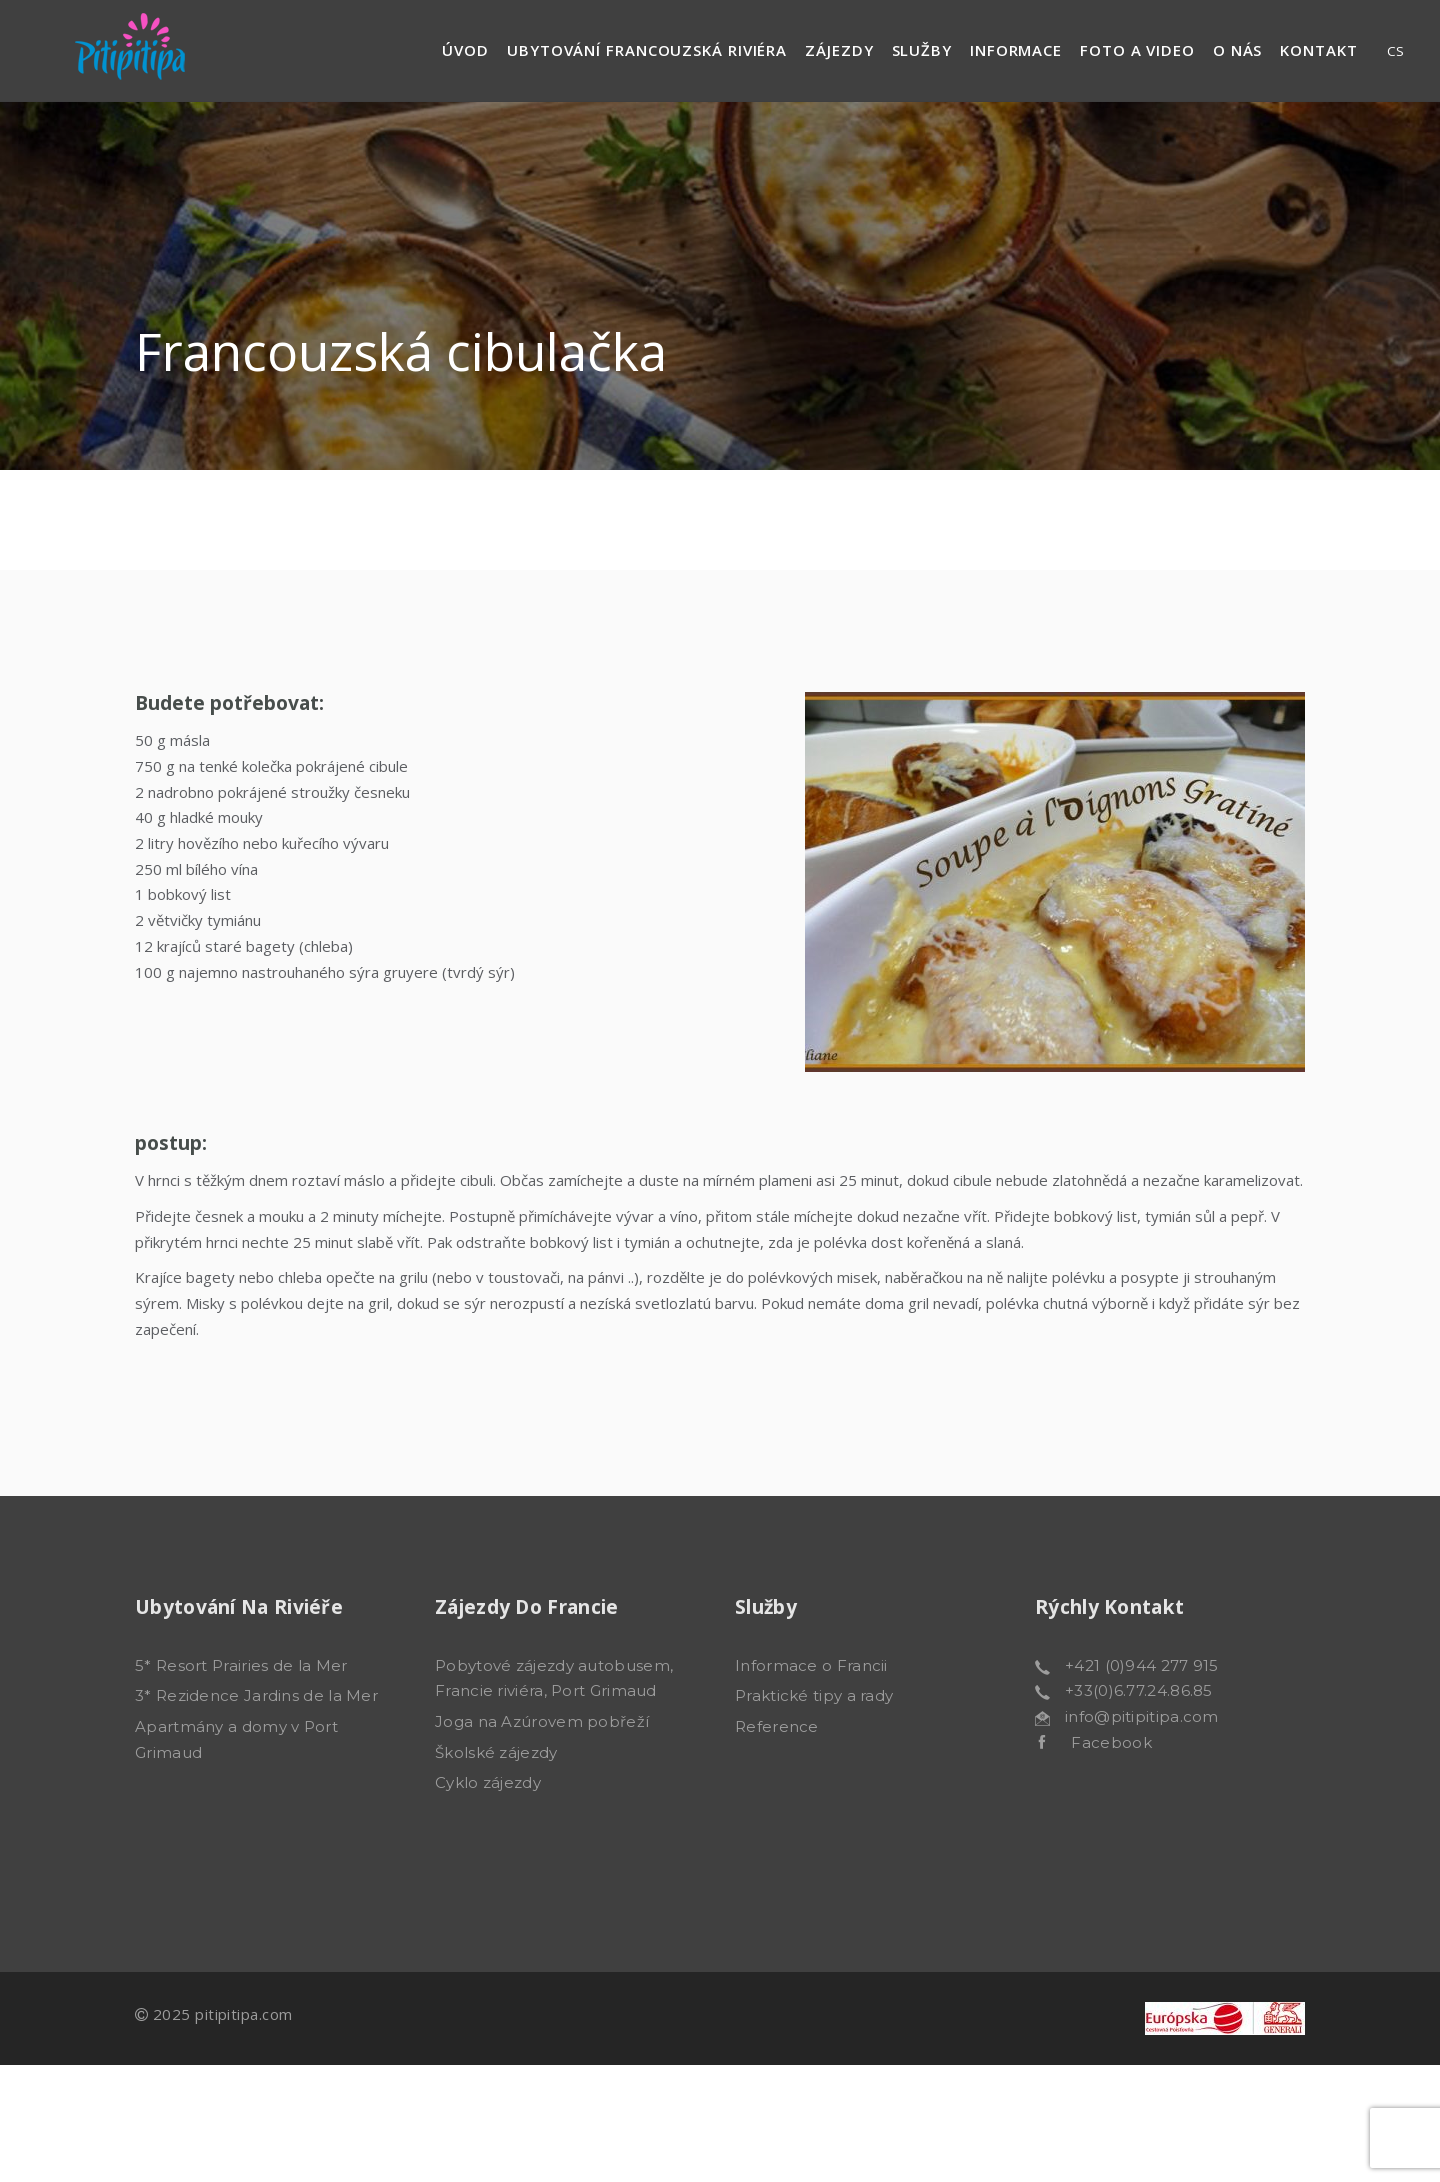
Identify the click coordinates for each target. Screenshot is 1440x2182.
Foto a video (1137, 50)
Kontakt (1318, 50)
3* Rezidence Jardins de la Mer (256, 1695)
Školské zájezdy (496, 1752)
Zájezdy (839, 50)
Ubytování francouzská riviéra (647, 50)
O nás (1238, 50)
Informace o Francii (811, 1665)
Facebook (1099, 1742)
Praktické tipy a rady (814, 1695)
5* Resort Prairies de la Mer (241, 1665)
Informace (1016, 50)
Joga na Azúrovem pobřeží (542, 1721)
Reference (777, 1726)
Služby (922, 50)
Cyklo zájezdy (488, 1782)
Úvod (465, 50)
